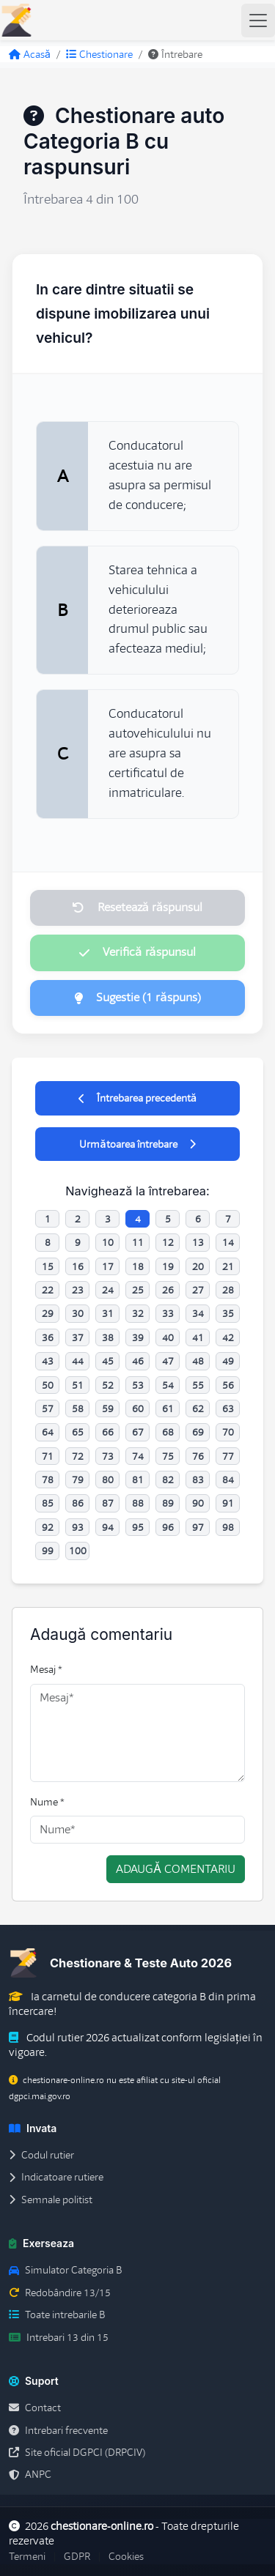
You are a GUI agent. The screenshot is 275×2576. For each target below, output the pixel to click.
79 (78, 1479)
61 (168, 1408)
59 (108, 1408)
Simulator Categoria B (65, 2269)
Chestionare (99, 54)
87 (108, 1503)
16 (78, 1266)
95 (138, 1527)
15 (48, 1266)
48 (198, 1360)
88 (138, 1503)
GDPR (77, 2556)
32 (138, 1313)
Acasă (30, 54)
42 (228, 1337)
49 (228, 1360)
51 (78, 1385)
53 (138, 1385)
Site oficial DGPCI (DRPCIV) (77, 2452)
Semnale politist (50, 2199)
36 (48, 1337)
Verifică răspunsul (137, 952)
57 (48, 1408)
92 (48, 1527)
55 (198, 1385)
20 (198, 1266)
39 (138, 1337)
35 (228, 1313)
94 (108, 1527)
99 (48, 1550)
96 (168, 1527)
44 (78, 1360)
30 (78, 1313)
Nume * (47, 1801)
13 (198, 1242)
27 (198, 1289)
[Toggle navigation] (258, 20)
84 (228, 1479)
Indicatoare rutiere (56, 2176)
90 (198, 1503)
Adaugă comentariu (175, 1869)
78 (48, 1479)
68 (168, 1432)
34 (198, 1313)
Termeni (27, 2556)
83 (198, 1479)
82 (168, 1479)
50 (48, 1385)
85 (48, 1503)
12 (168, 1242)
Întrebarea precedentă (137, 1098)
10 (108, 1242)
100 (78, 1550)
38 (108, 1337)
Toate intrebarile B (57, 2314)
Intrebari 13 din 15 (59, 2337)
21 (228, 1266)
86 (78, 1503)
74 (138, 1456)
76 (198, 1456)
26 (168, 1289)
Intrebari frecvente (58, 2430)
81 (138, 1479)
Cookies (126, 2556)
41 (198, 1337)
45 (108, 1360)
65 (78, 1432)
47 (168, 1360)
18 (138, 1266)
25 (138, 1289)
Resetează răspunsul (137, 907)
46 (138, 1360)
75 (168, 1456)
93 (78, 1527)
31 (108, 1313)
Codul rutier (41, 2154)
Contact (35, 2407)
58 (78, 1408)
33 (168, 1313)
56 (228, 1385)
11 (138, 1242)
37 (78, 1337)
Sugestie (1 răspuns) (137, 997)
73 (108, 1456)
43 (48, 1360)
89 (168, 1503)
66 (108, 1432)
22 (48, 1289)
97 (198, 1527)
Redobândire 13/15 (60, 2292)
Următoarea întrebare (137, 1144)
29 (48, 1313)
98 (228, 1527)
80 (108, 1479)
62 (198, 1408)
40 (168, 1337)
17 (108, 1266)
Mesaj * (46, 1669)
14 (228, 1242)
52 (108, 1385)
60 (138, 1408)
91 (228, 1503)
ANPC (30, 2474)
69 (198, 1432)
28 (228, 1289)
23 (78, 1289)
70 (228, 1432)
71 (48, 1456)
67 (138, 1432)
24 (108, 1289)
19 (168, 1266)
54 (168, 1385)
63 (228, 1408)
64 (48, 1432)
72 (78, 1456)
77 (228, 1456)
